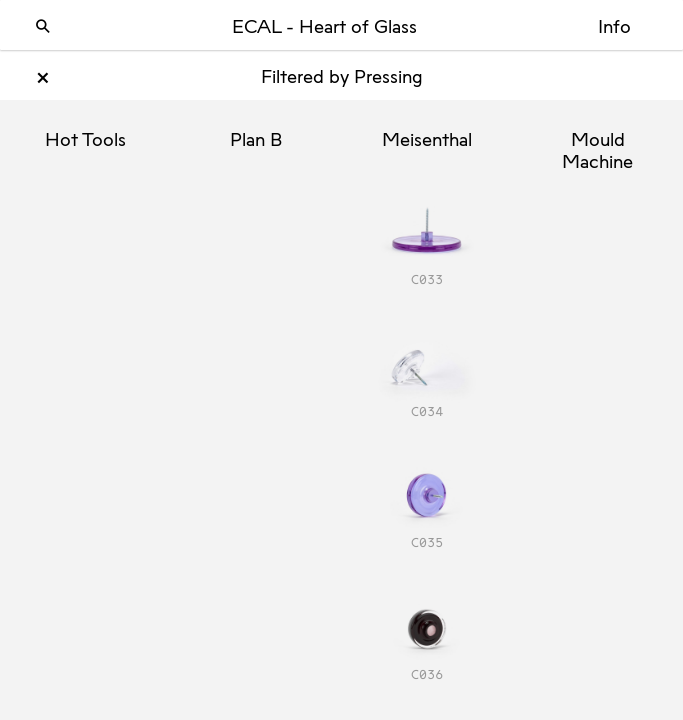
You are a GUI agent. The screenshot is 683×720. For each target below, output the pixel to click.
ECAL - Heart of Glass (324, 28)
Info (614, 28)
